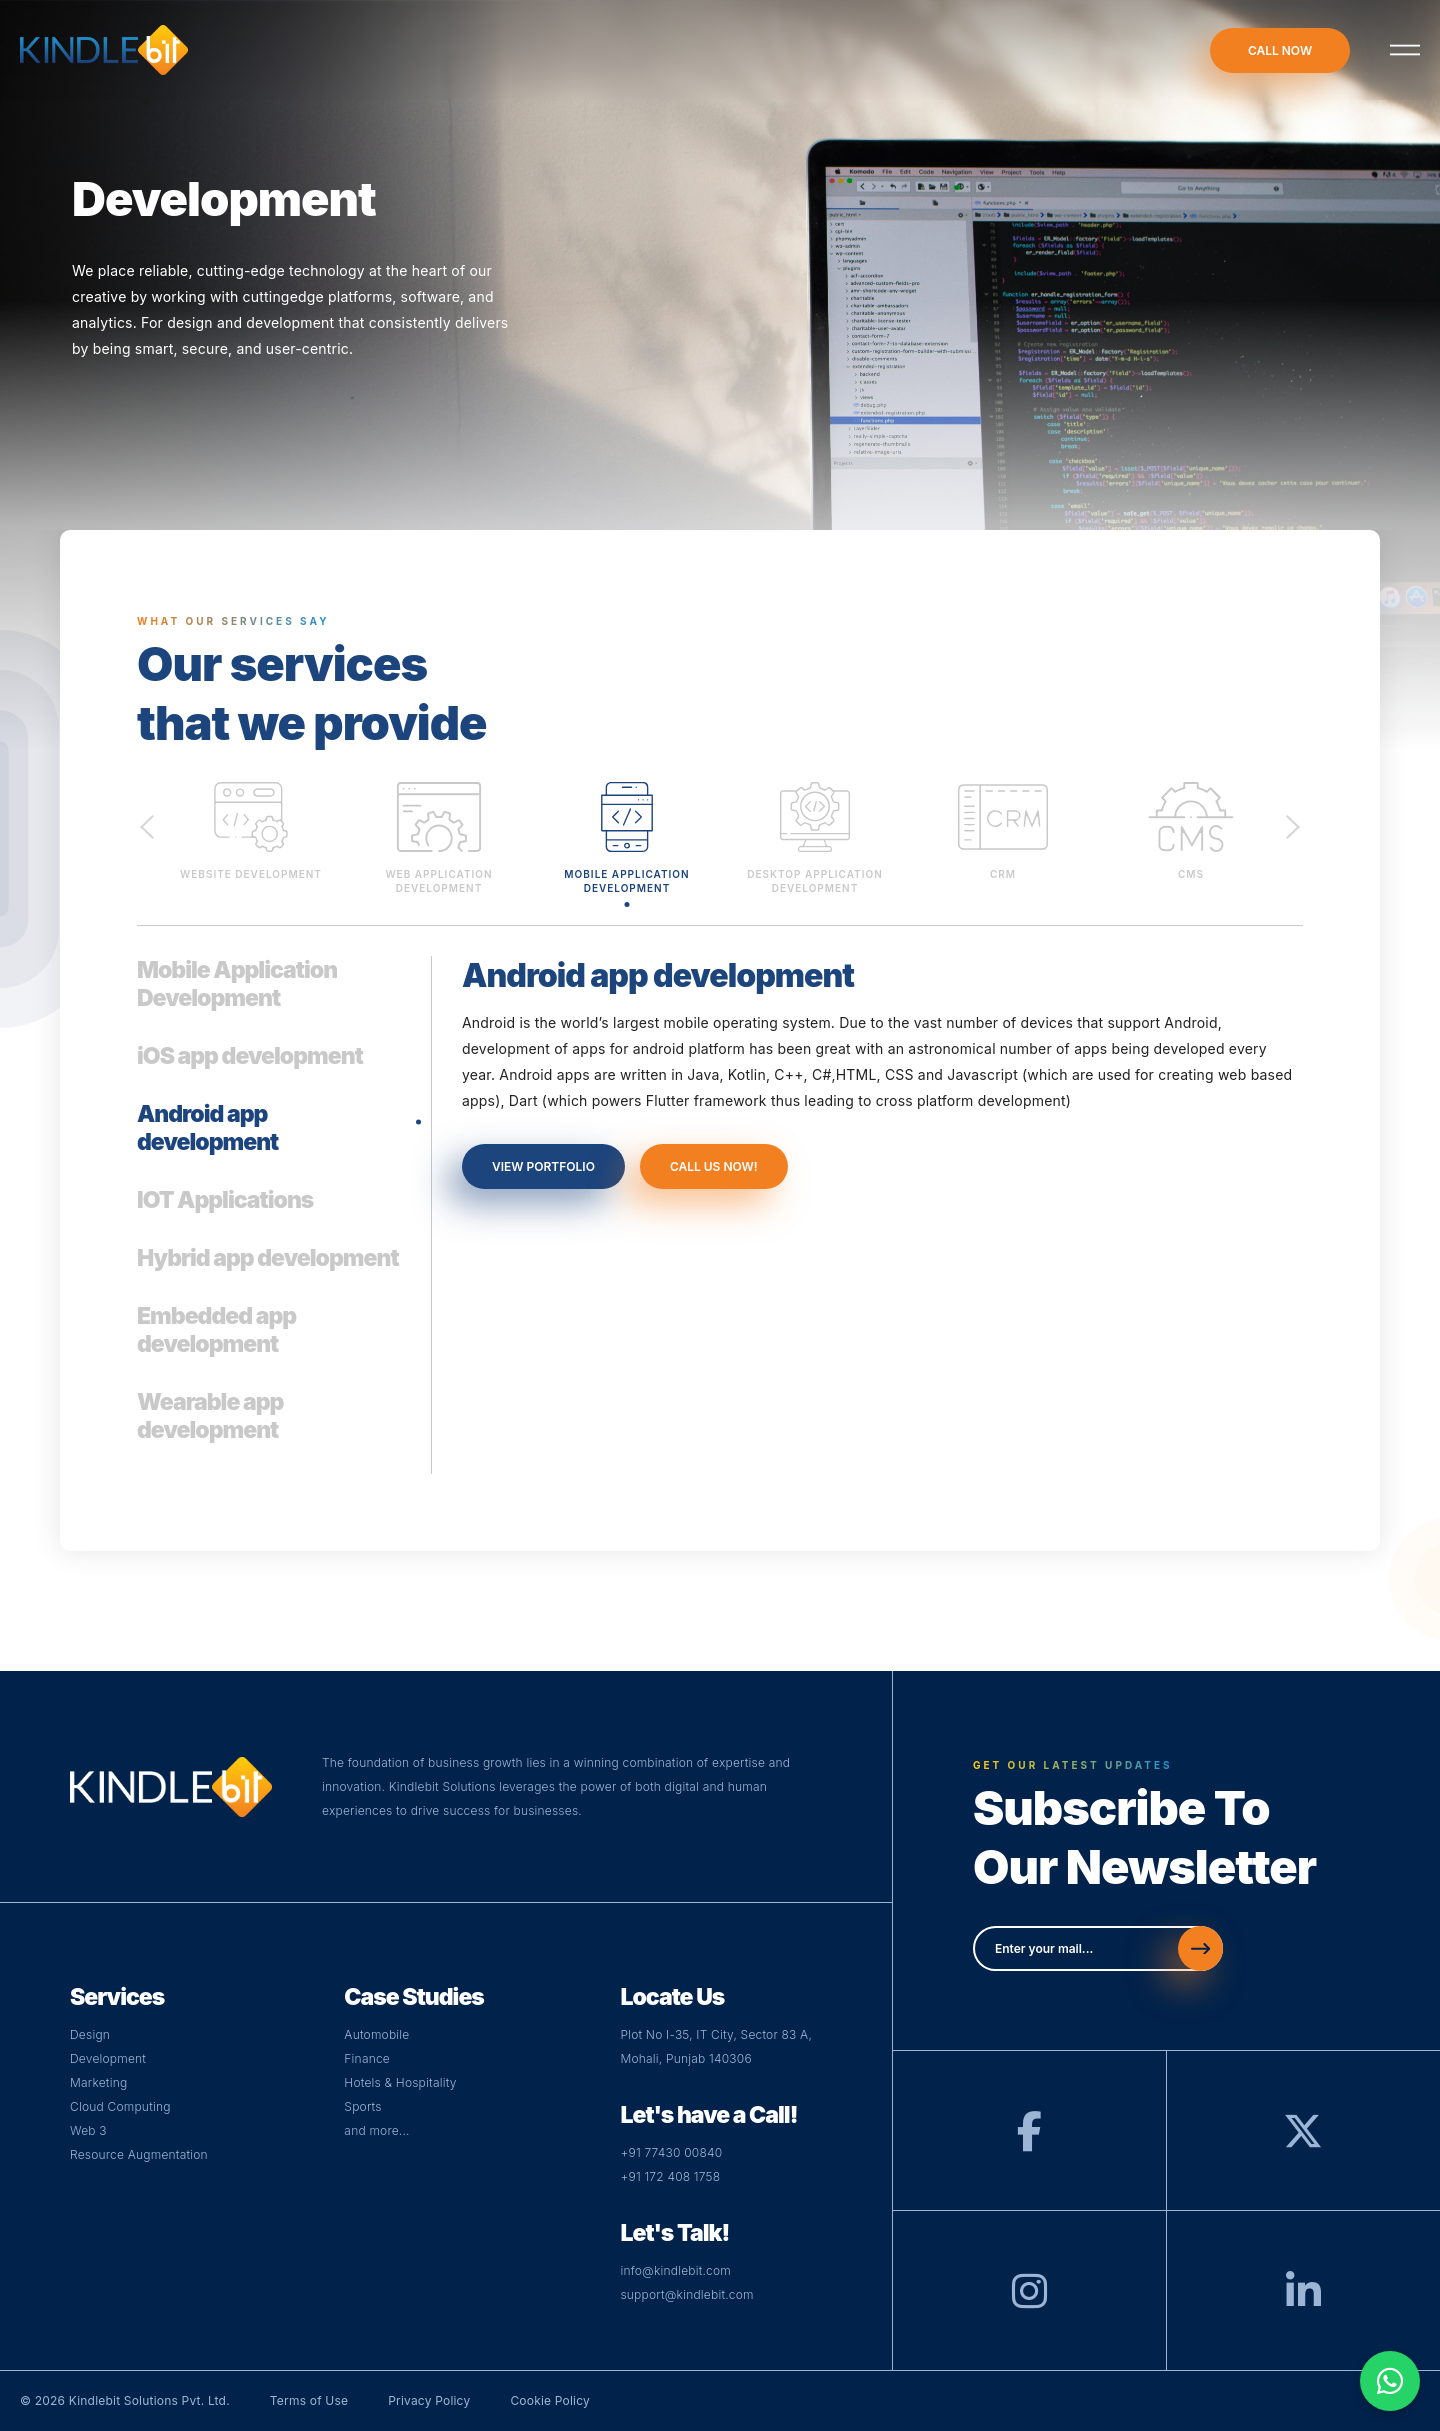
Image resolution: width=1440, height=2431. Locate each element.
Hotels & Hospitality (400, 2082)
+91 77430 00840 (671, 2152)
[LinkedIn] (1303, 2300)
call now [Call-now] (1280, 50)
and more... (376, 2130)
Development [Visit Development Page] (108, 2058)
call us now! (714, 1166)
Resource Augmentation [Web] (139, 2154)
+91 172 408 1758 (670, 2176)
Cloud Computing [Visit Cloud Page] (120, 2106)
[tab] (271, 999)
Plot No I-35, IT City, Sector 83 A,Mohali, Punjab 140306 (716, 2046)
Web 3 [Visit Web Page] (88, 2130)
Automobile (376, 2034)
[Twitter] (1303, 2140)
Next (1293, 825)
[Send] (1200, 1948)
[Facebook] (1029, 2140)
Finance (367, 2058)
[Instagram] (1029, 2300)
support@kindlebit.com (686, 2294)
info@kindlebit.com (675, 2270)
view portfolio (543, 1166)
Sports (362, 2106)
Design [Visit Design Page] (90, 2034)
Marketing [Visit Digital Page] (98, 2082)
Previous (147, 825)
